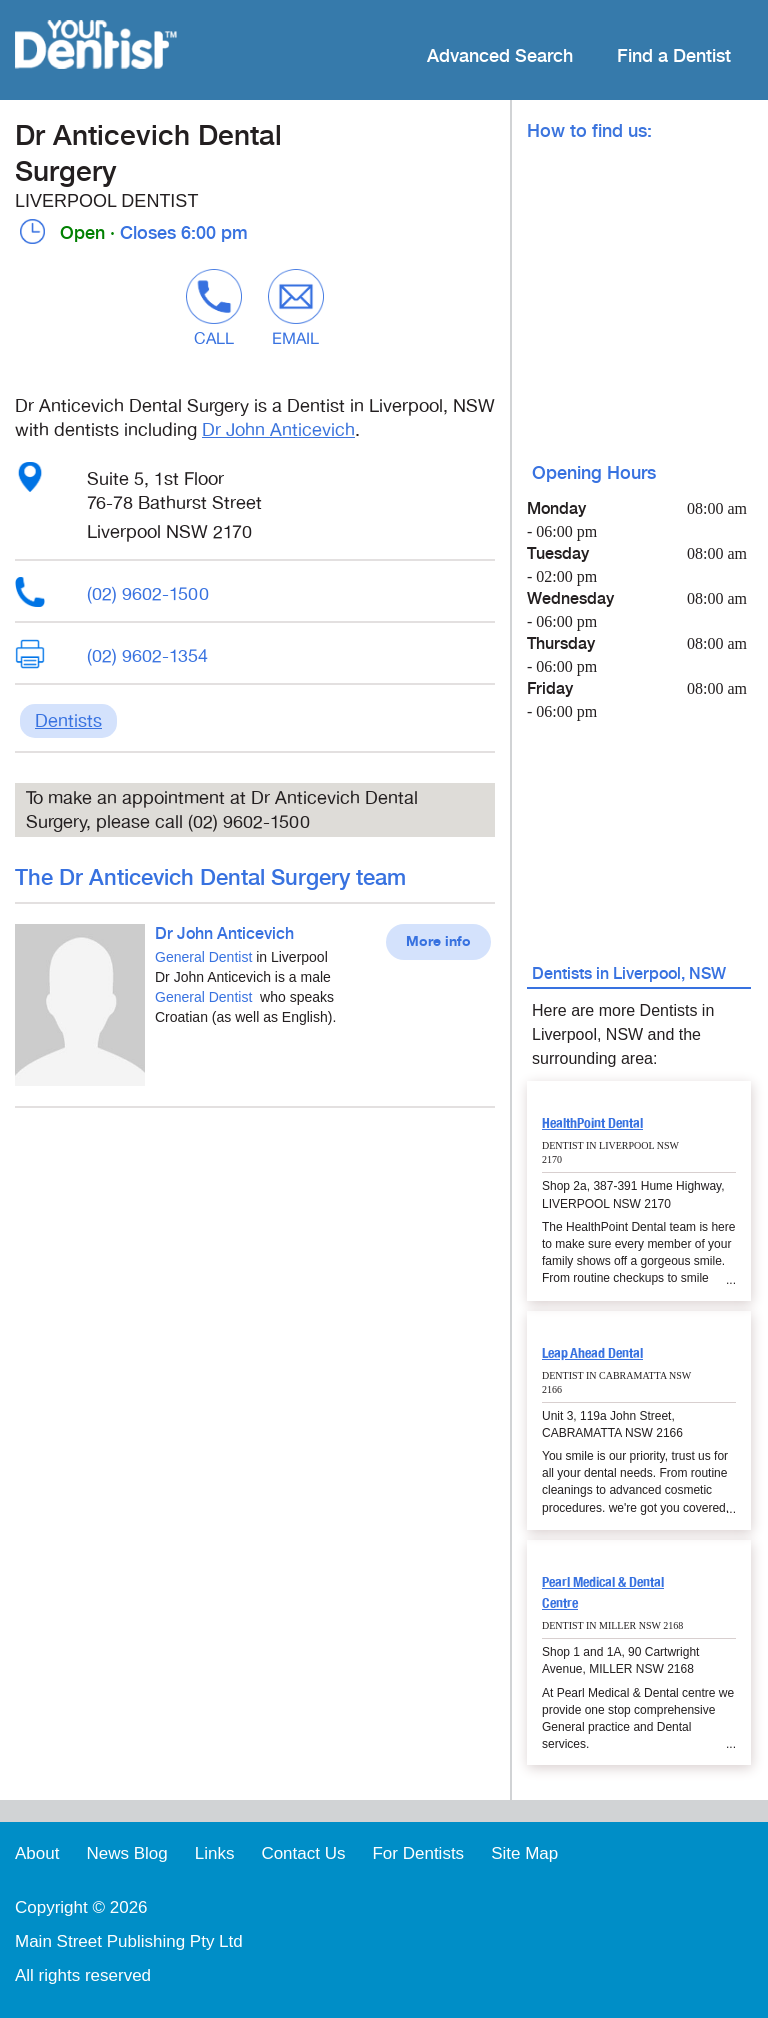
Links (215, 1853)
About (37, 1853)
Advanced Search (500, 56)
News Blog (126, 1853)
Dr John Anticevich (278, 430)
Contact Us (303, 1853)
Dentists (68, 721)
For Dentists (418, 1853)
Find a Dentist (674, 56)
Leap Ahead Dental (592, 1353)
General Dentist (203, 957)
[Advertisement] (255, 1263)
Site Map (524, 1853)
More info (438, 942)
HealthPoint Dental (592, 1123)
